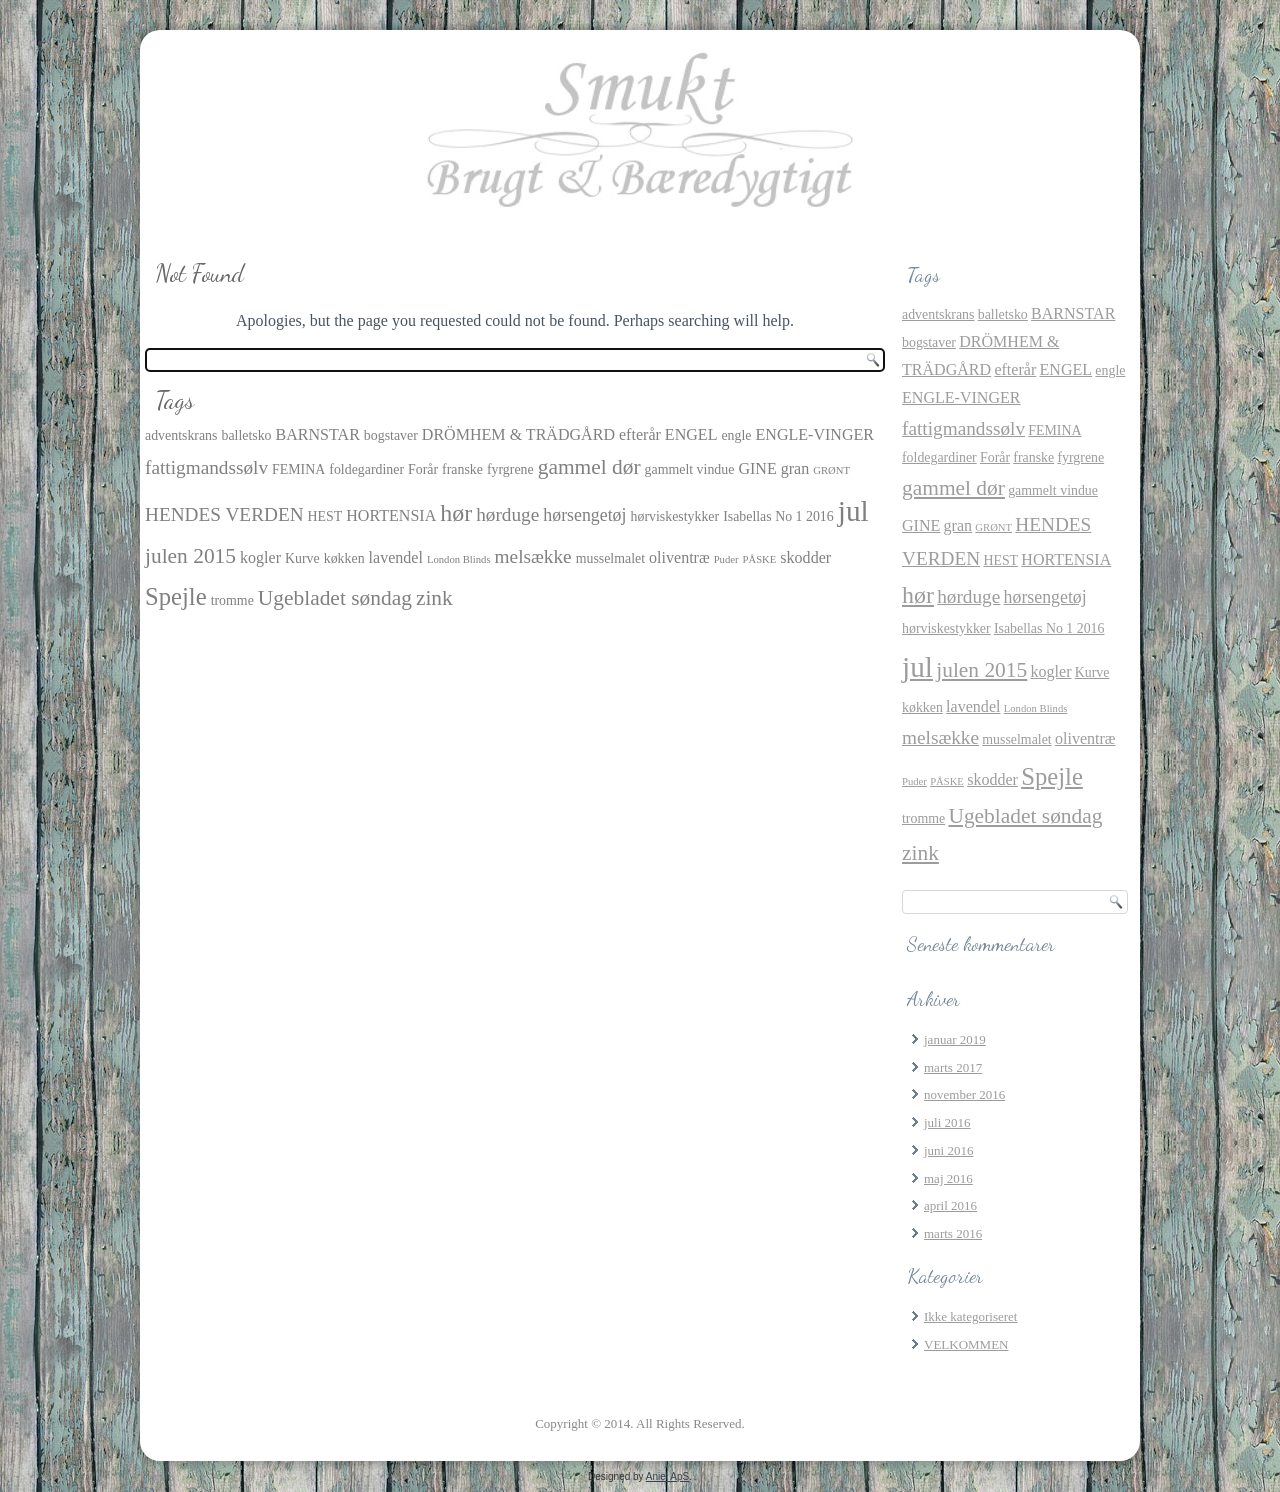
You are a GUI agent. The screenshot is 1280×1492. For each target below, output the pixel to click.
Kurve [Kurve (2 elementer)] (302, 558)
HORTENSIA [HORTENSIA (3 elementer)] (391, 515)
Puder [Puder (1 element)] (726, 559)
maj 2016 (948, 1178)
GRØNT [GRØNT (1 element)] (831, 470)
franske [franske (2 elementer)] (462, 469)
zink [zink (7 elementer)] (434, 598)
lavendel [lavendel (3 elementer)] (396, 557)
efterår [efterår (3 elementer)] (640, 434)
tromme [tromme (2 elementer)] (232, 600)
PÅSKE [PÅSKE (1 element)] (760, 559)
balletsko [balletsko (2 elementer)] (246, 435)
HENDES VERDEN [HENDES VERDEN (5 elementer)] (224, 514)
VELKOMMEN (966, 1344)
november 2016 (964, 1094)
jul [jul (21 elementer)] (853, 511)
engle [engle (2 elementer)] (736, 435)
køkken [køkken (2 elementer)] (344, 558)
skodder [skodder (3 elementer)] (805, 557)
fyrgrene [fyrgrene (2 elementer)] (510, 469)
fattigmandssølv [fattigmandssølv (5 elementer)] (206, 467)
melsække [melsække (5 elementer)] (533, 556)
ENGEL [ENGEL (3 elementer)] (691, 434)
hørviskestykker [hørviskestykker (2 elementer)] (675, 516)
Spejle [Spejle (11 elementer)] (176, 596)
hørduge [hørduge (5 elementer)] (507, 514)
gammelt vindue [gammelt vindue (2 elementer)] (690, 469)
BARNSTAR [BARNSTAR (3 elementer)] (318, 434)
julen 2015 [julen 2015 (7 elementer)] (190, 556)
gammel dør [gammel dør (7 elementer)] (589, 467)
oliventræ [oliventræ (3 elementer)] (679, 557)
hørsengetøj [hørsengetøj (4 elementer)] (584, 515)
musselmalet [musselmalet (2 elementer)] (610, 558)
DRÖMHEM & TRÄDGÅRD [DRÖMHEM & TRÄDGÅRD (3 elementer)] (518, 434)
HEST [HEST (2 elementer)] (325, 516)
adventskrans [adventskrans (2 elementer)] (181, 435)
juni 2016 (948, 1150)
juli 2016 (947, 1122)
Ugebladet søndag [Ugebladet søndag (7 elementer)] (335, 598)
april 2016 (950, 1205)
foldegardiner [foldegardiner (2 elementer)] (366, 469)
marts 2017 (953, 1067)
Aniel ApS (667, 1476)
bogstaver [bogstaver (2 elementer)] (391, 435)
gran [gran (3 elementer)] (795, 468)
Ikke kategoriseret (970, 1316)
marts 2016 (953, 1233)
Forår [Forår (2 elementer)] (423, 469)
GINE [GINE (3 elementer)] (757, 468)
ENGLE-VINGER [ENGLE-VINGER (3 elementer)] (815, 434)
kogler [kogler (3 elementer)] (260, 557)
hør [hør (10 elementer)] (456, 513)
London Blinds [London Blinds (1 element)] (459, 559)
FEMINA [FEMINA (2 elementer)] (298, 469)
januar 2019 (955, 1039)
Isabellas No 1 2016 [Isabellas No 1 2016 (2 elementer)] (778, 516)
